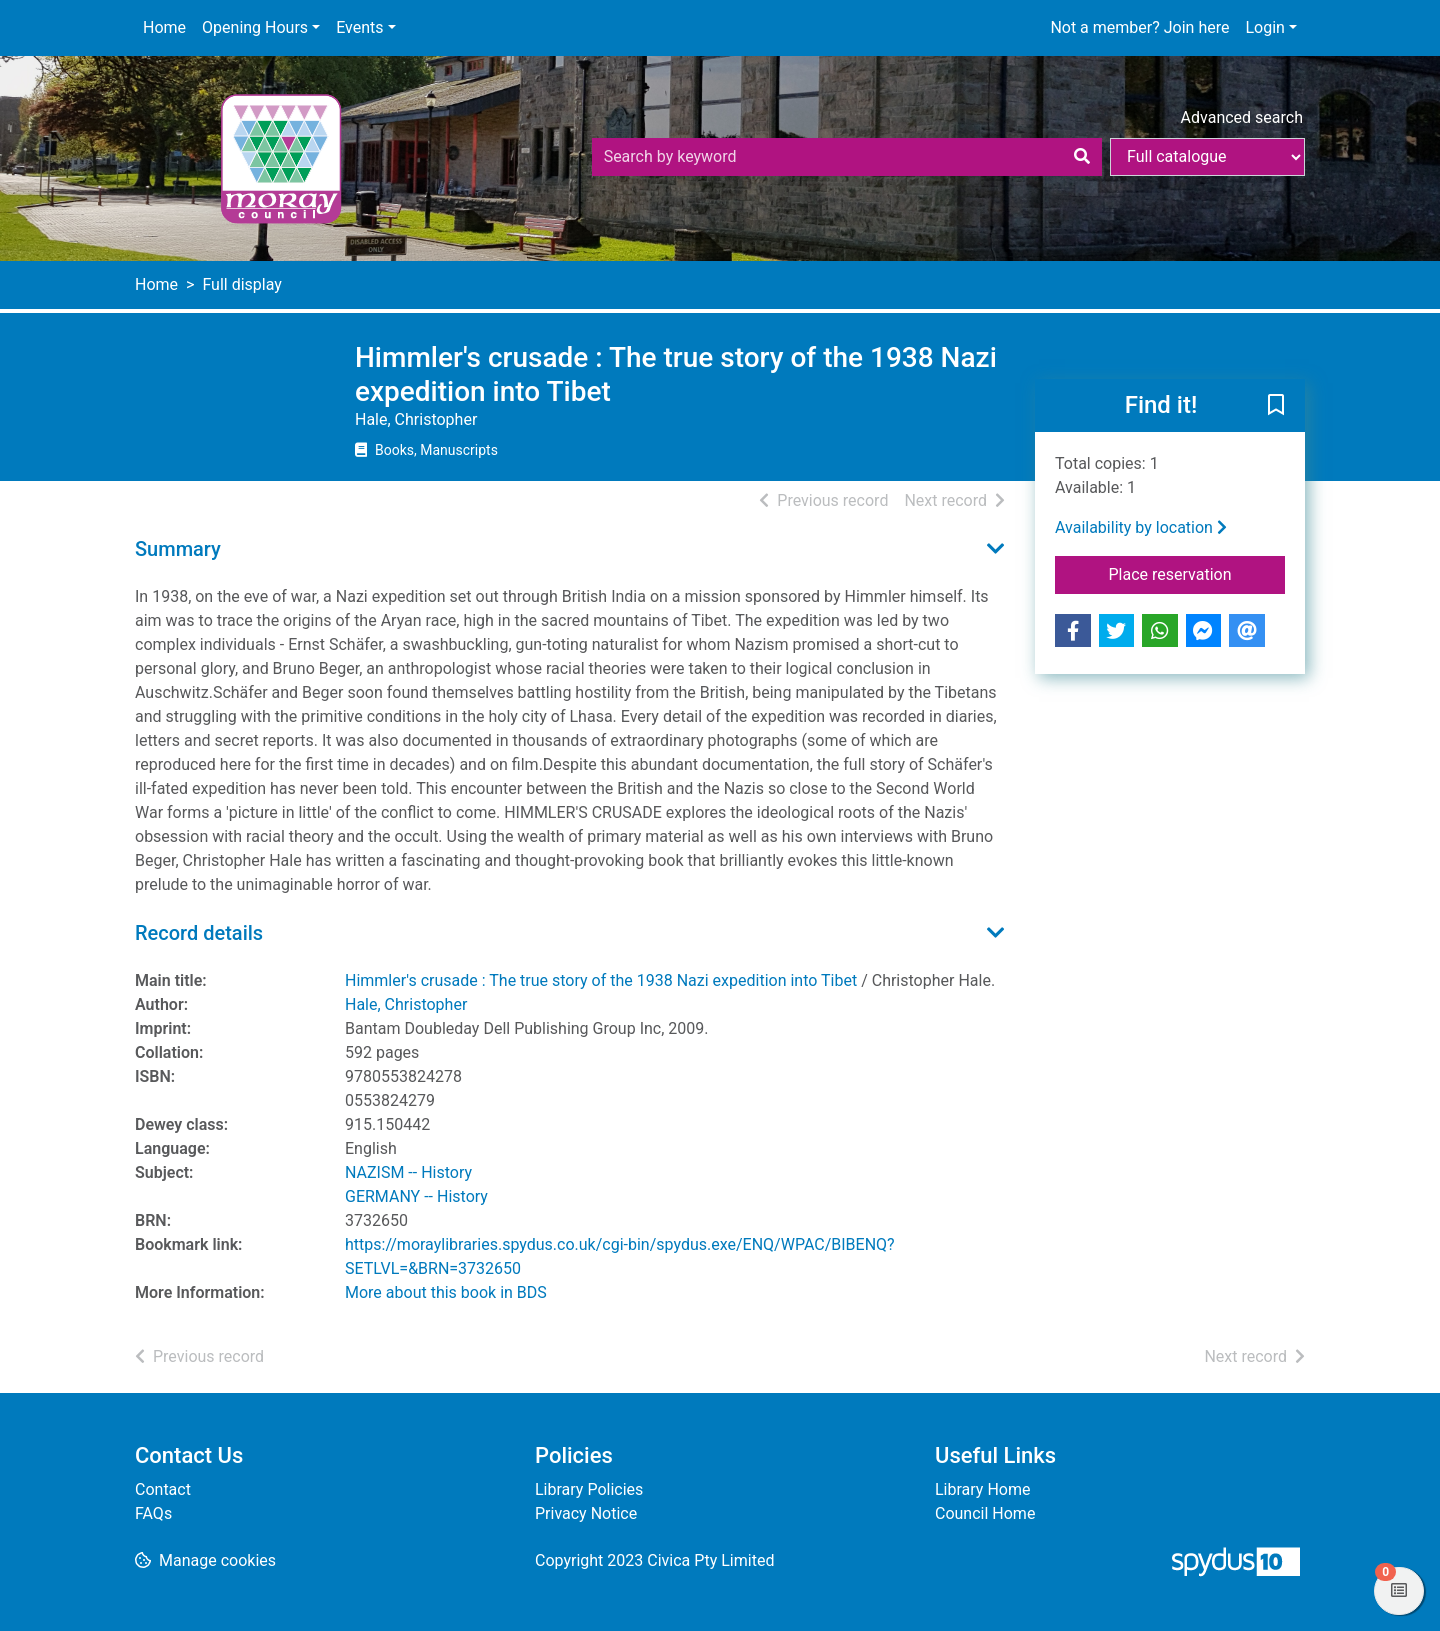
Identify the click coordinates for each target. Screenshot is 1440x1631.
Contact (163, 1489)
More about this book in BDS (446, 1292)
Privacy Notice (586, 1513)
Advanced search (1242, 117)
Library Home (982, 1489)
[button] (1276, 407)
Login (1264, 27)
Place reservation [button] (1197, 573)
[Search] (1082, 157)
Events (359, 27)
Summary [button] (178, 549)
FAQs (153, 1513)
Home (164, 27)
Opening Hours (255, 27)
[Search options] (1207, 157)
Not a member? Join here (1139, 27)
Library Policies (589, 1489)
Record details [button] (199, 933)
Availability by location (1141, 527)
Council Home (985, 1513)
